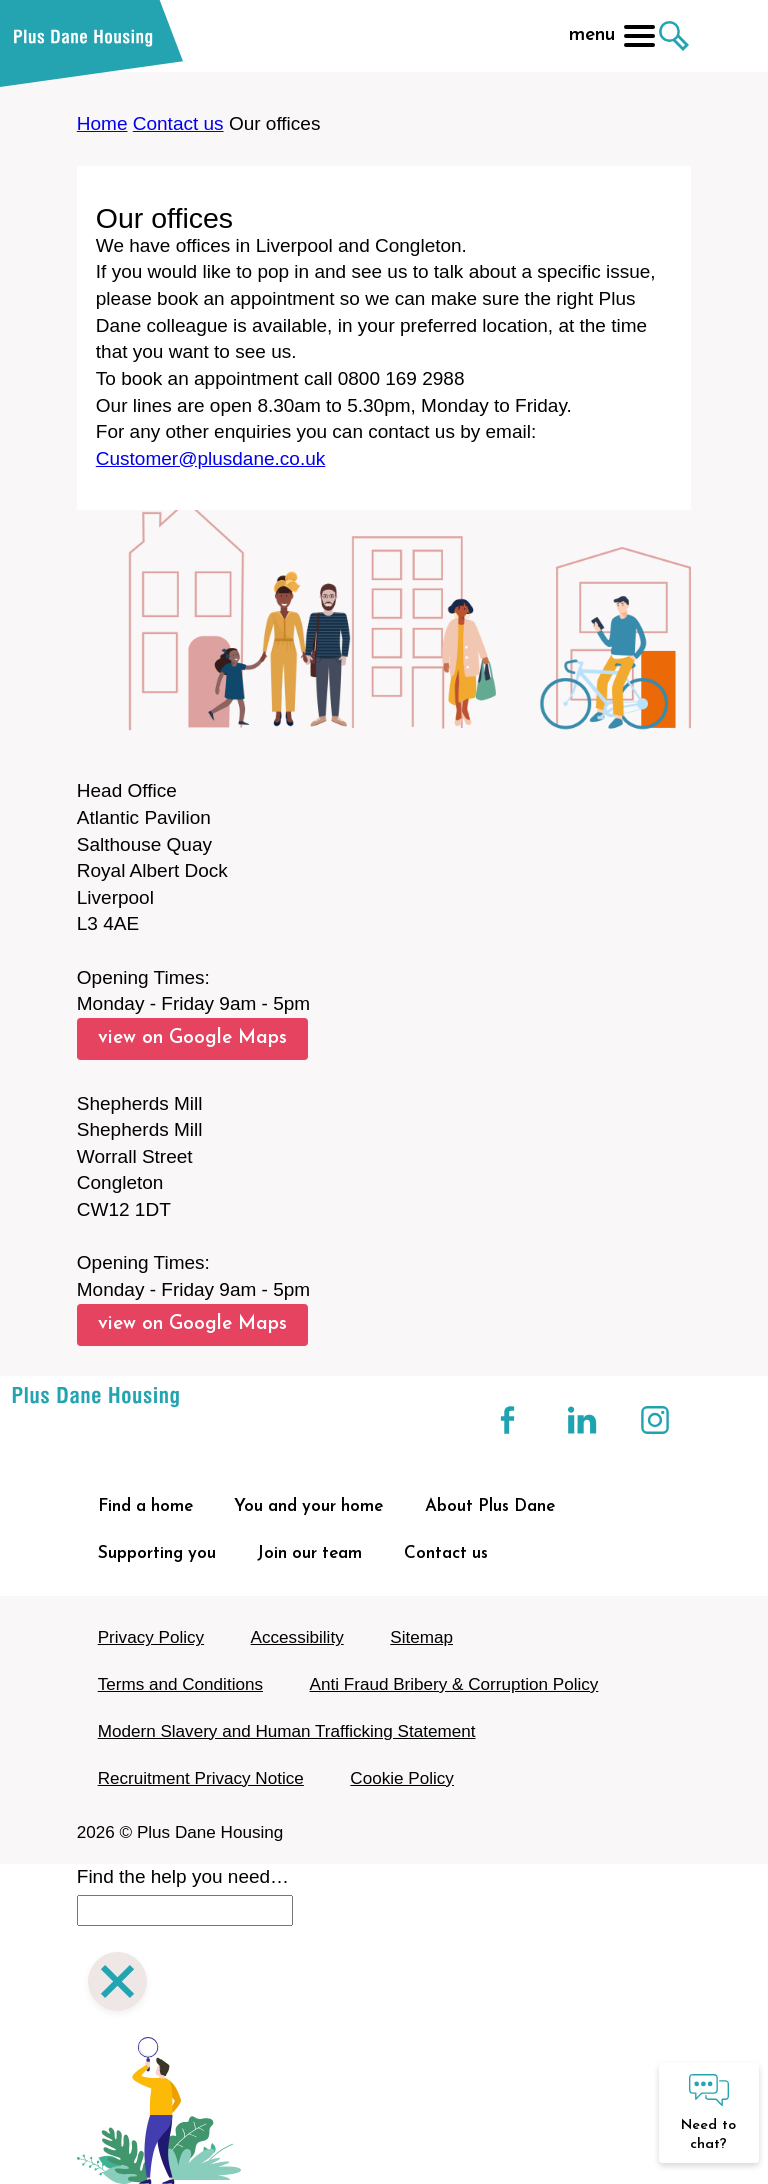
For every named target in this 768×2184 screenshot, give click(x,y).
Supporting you (157, 1553)
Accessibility (297, 1637)
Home (102, 123)
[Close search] (117, 1984)
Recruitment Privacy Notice (201, 1778)
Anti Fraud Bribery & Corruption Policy (454, 1684)
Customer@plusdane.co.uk (210, 458)
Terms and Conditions (180, 1684)
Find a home (145, 1506)
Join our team (309, 1553)
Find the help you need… (183, 1876)
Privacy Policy (151, 1637)
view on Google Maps (192, 1038)
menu (612, 36)
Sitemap (421, 1637)
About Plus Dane (490, 1506)
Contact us (178, 123)
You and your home (308, 1506)
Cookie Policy (402, 1778)
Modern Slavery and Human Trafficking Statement (287, 1731)
